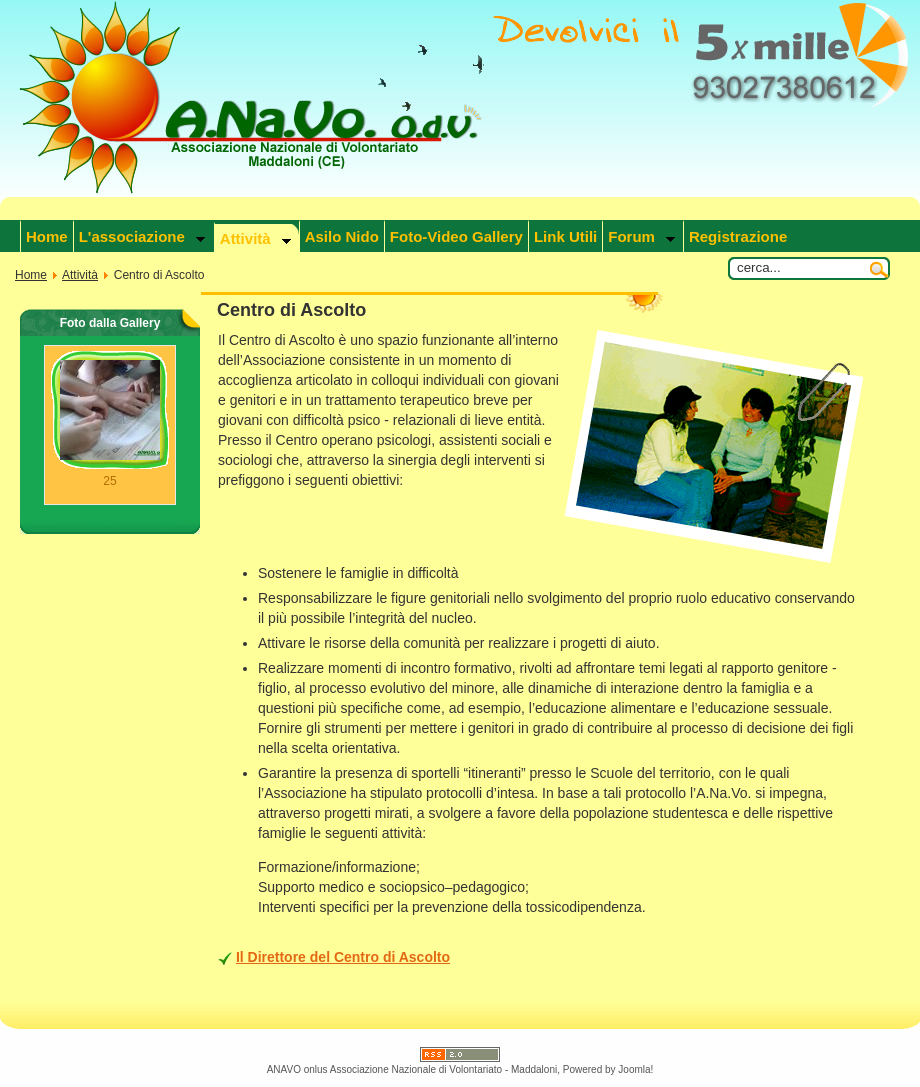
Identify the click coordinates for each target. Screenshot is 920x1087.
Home (31, 275)
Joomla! (635, 1069)
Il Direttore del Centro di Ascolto (343, 957)
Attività (80, 275)
